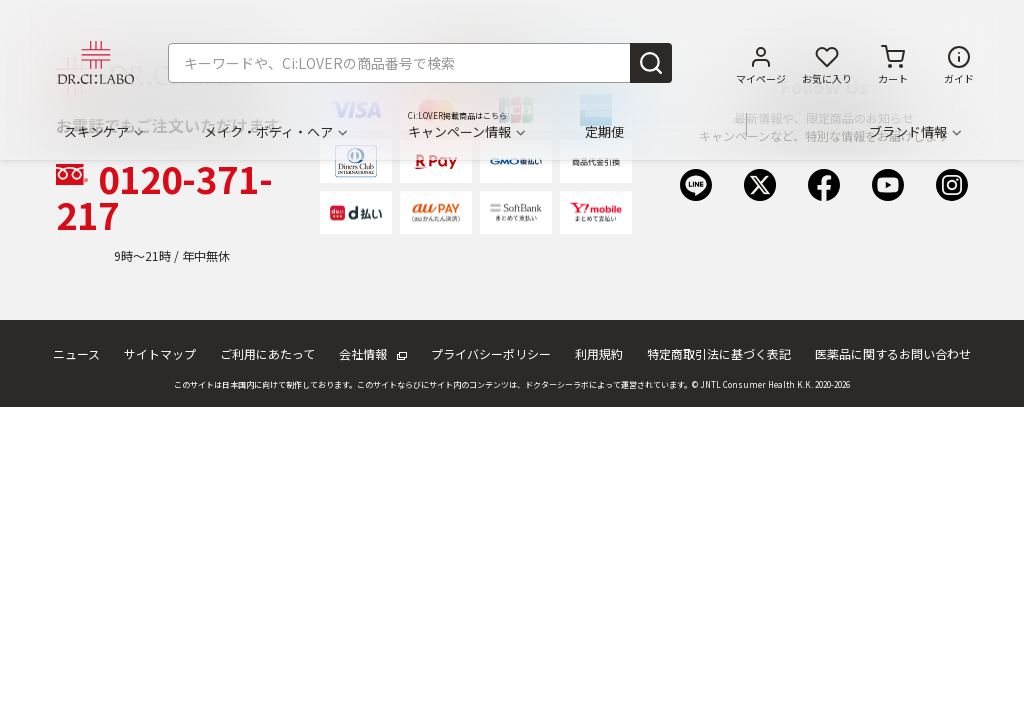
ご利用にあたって (267, 353)
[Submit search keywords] (651, 63)
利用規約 (599, 353)
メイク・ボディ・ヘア (275, 132)
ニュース (76, 353)
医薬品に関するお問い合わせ (893, 353)
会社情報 (373, 353)
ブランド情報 (914, 132)
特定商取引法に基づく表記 (719, 353)
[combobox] (420, 63)
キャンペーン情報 (466, 132)
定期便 (604, 132)
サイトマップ (160, 353)
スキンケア (103, 132)
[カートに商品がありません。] (893, 63)
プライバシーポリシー (491, 353)
